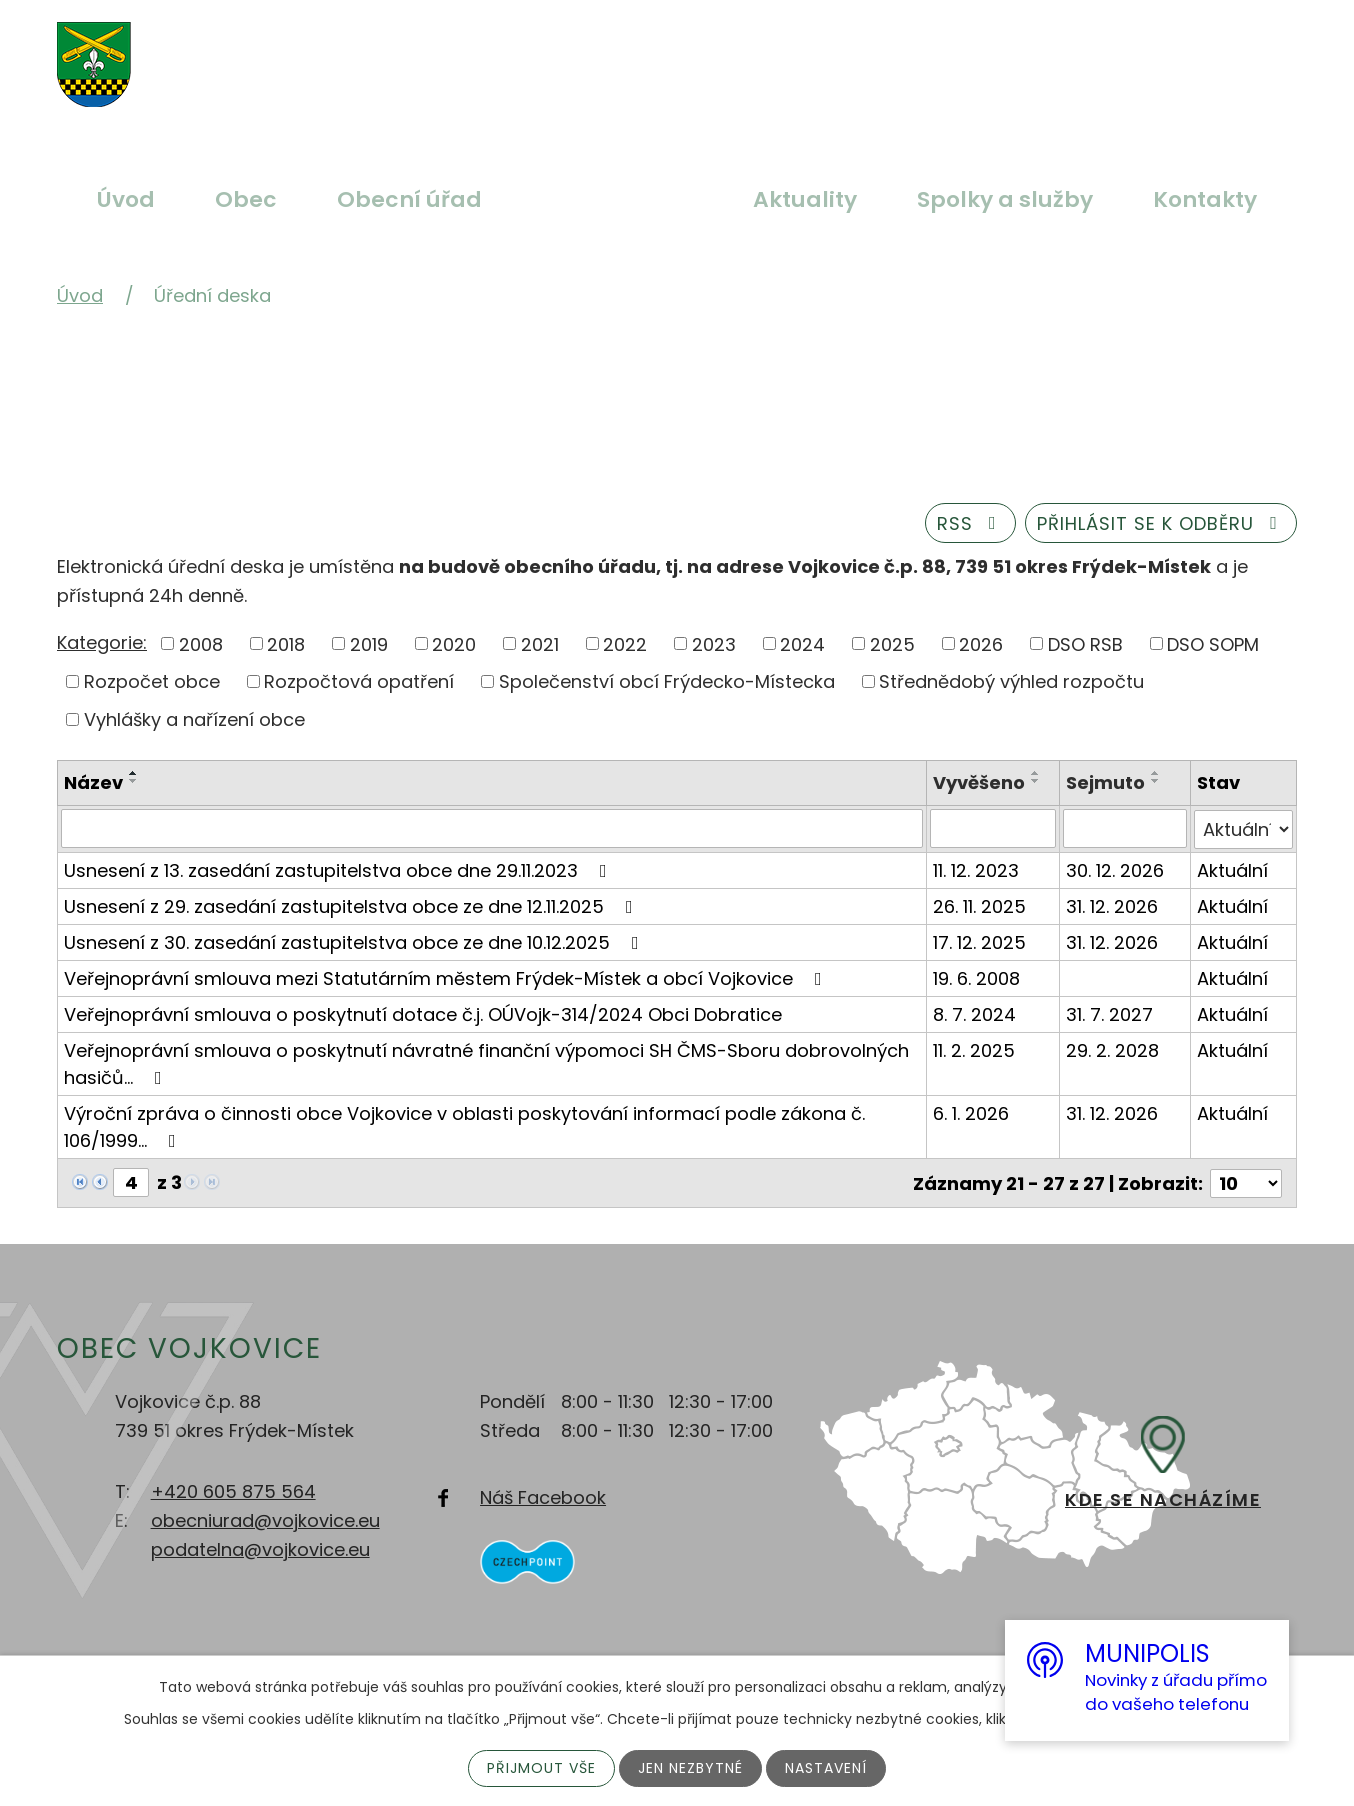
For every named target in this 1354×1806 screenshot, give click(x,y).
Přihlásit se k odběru (1161, 523)
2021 (540, 643)
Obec (246, 199)
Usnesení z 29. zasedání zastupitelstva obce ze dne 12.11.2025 (352, 904)
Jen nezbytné (690, 1768)
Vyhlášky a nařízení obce (194, 719)
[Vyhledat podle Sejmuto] (1125, 828)
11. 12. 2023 (977, 868)
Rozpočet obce (152, 681)
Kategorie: (102, 642)
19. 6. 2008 (977, 976)
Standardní (644, 53)
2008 (201, 643)
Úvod (126, 199)
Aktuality (805, 199)
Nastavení (826, 1768)
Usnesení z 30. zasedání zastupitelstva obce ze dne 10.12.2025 (355, 940)
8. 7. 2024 (975, 1012)
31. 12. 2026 (1112, 904)
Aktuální (1232, 868)
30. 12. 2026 (1115, 868)
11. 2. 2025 (975, 1048)
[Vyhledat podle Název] (492, 828)
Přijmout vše (541, 1768)
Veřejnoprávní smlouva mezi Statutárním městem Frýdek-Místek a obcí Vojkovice (447, 976)
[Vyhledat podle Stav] (1243, 828)
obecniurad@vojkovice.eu (265, 1518)
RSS (971, 523)
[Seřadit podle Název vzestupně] (134, 773)
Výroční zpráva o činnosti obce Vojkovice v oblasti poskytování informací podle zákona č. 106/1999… (464, 1125)
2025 (892, 643)
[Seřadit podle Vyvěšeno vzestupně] (1037, 773)
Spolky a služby (1005, 199)
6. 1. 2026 (972, 1111)
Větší (597, 53)
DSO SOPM (1213, 643)
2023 (714, 643)
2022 (625, 643)
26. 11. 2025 (980, 904)
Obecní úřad (409, 199)
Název (93, 782)
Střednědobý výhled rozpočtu (1011, 681)
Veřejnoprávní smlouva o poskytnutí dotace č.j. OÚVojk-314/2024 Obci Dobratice (423, 1012)
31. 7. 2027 (1109, 1012)
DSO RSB (1085, 643)
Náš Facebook (543, 1494)
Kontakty (1205, 199)
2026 (981, 643)
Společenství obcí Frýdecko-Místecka (667, 681)
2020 (454, 643)
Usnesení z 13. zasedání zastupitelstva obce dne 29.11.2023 (339, 868)
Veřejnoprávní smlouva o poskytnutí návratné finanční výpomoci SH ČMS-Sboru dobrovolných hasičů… (486, 1062)
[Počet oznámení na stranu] (1246, 1180)
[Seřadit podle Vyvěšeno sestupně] (1037, 781)
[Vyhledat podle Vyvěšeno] (993, 828)
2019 (369, 643)
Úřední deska (618, 199)
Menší (691, 53)
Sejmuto (1105, 782)
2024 (802, 643)
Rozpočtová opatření (359, 681)
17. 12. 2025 (980, 940)
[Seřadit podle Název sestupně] (134, 781)
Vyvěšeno (980, 782)
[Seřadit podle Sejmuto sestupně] (1156, 781)
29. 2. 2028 (1112, 1048)
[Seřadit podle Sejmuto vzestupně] (1156, 773)
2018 (286, 643)
